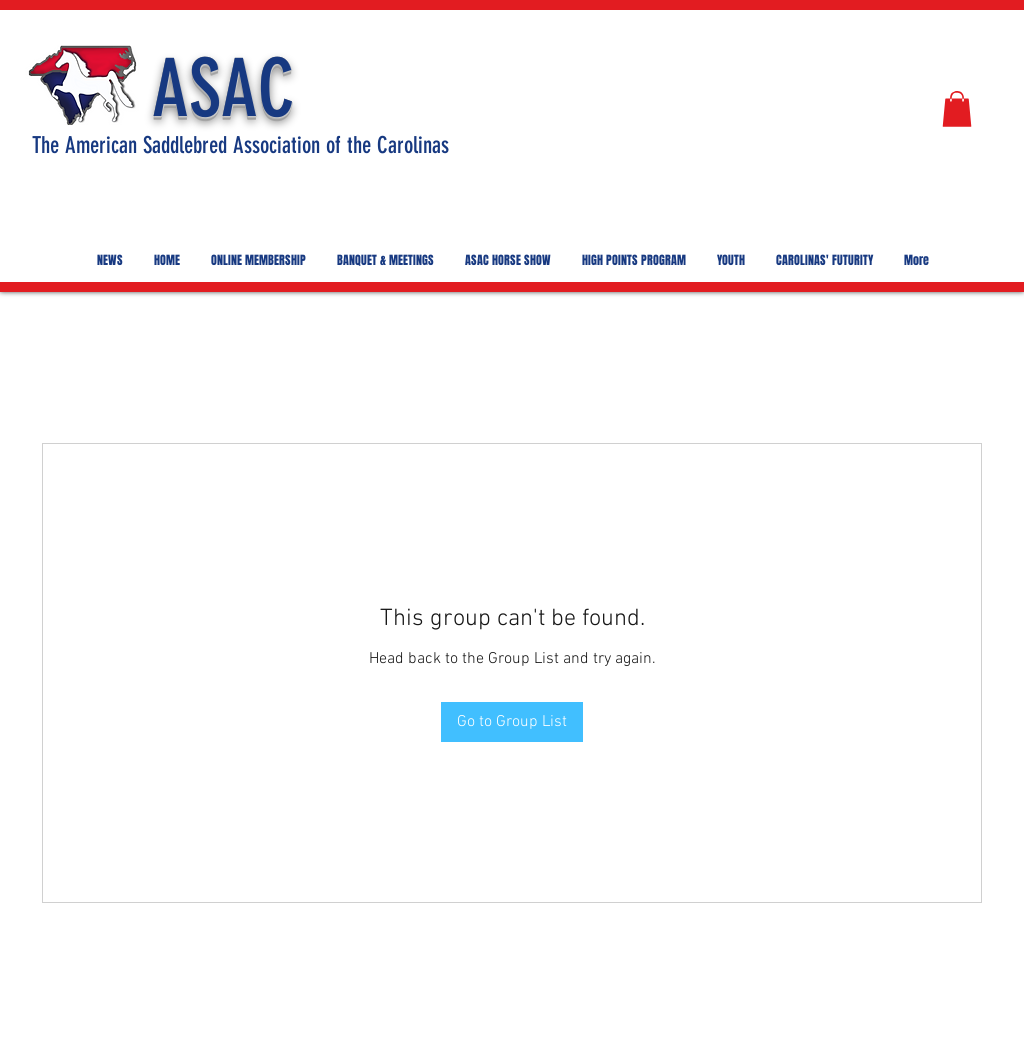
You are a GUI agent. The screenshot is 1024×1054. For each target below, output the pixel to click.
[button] (957, 109)
